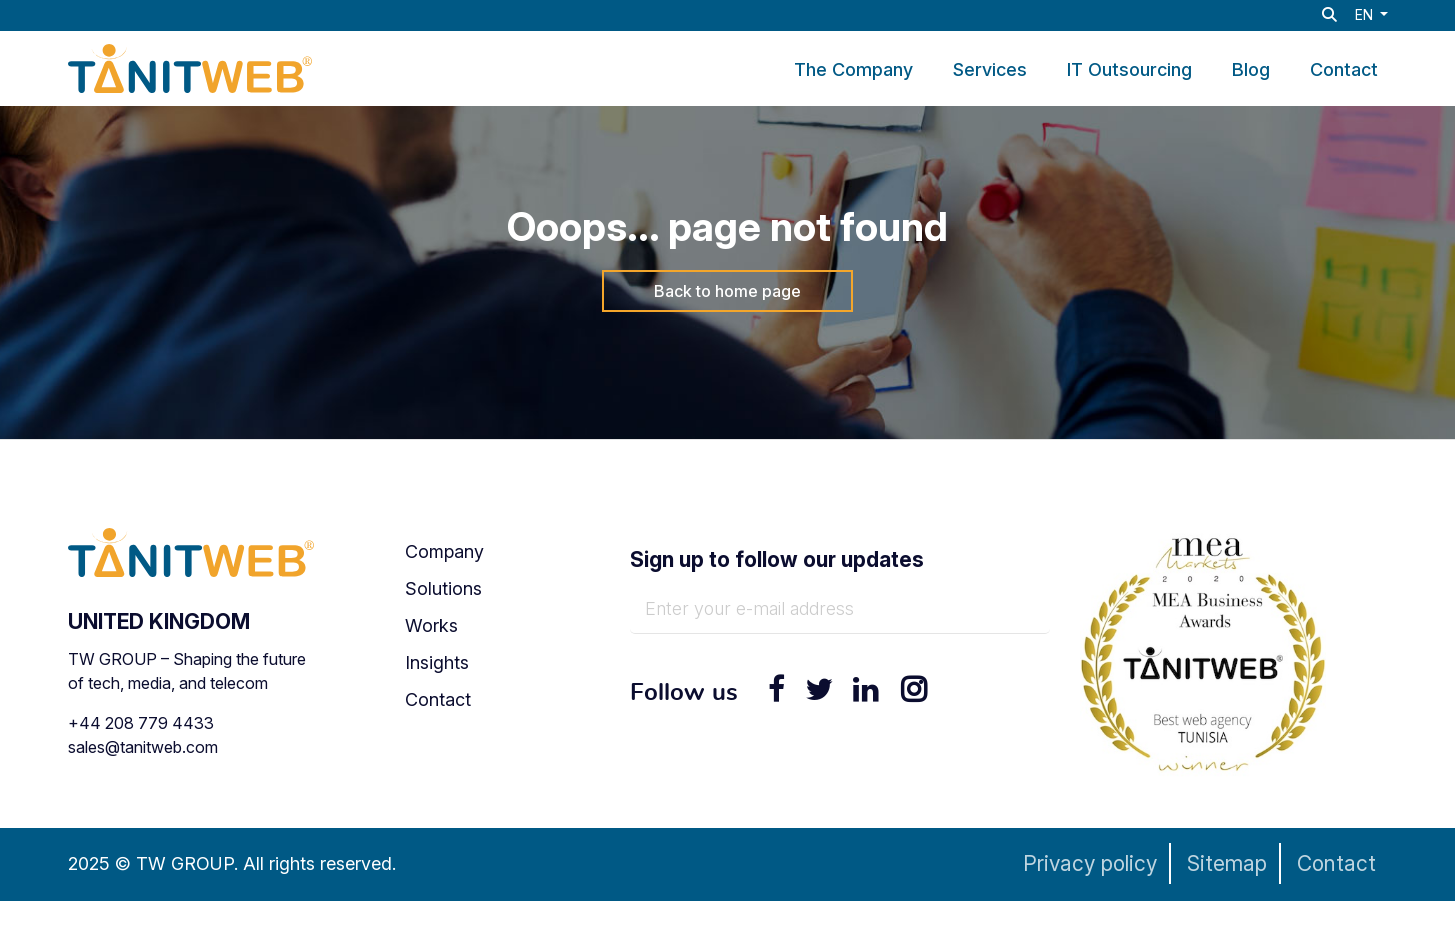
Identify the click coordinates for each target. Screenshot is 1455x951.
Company (444, 551)
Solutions (443, 588)
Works (431, 625)
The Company (853, 70)
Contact (1344, 70)
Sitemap (1227, 863)
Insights (437, 662)
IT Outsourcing (1129, 70)
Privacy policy (1090, 863)
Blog (1251, 70)
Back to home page (727, 291)
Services (990, 70)
